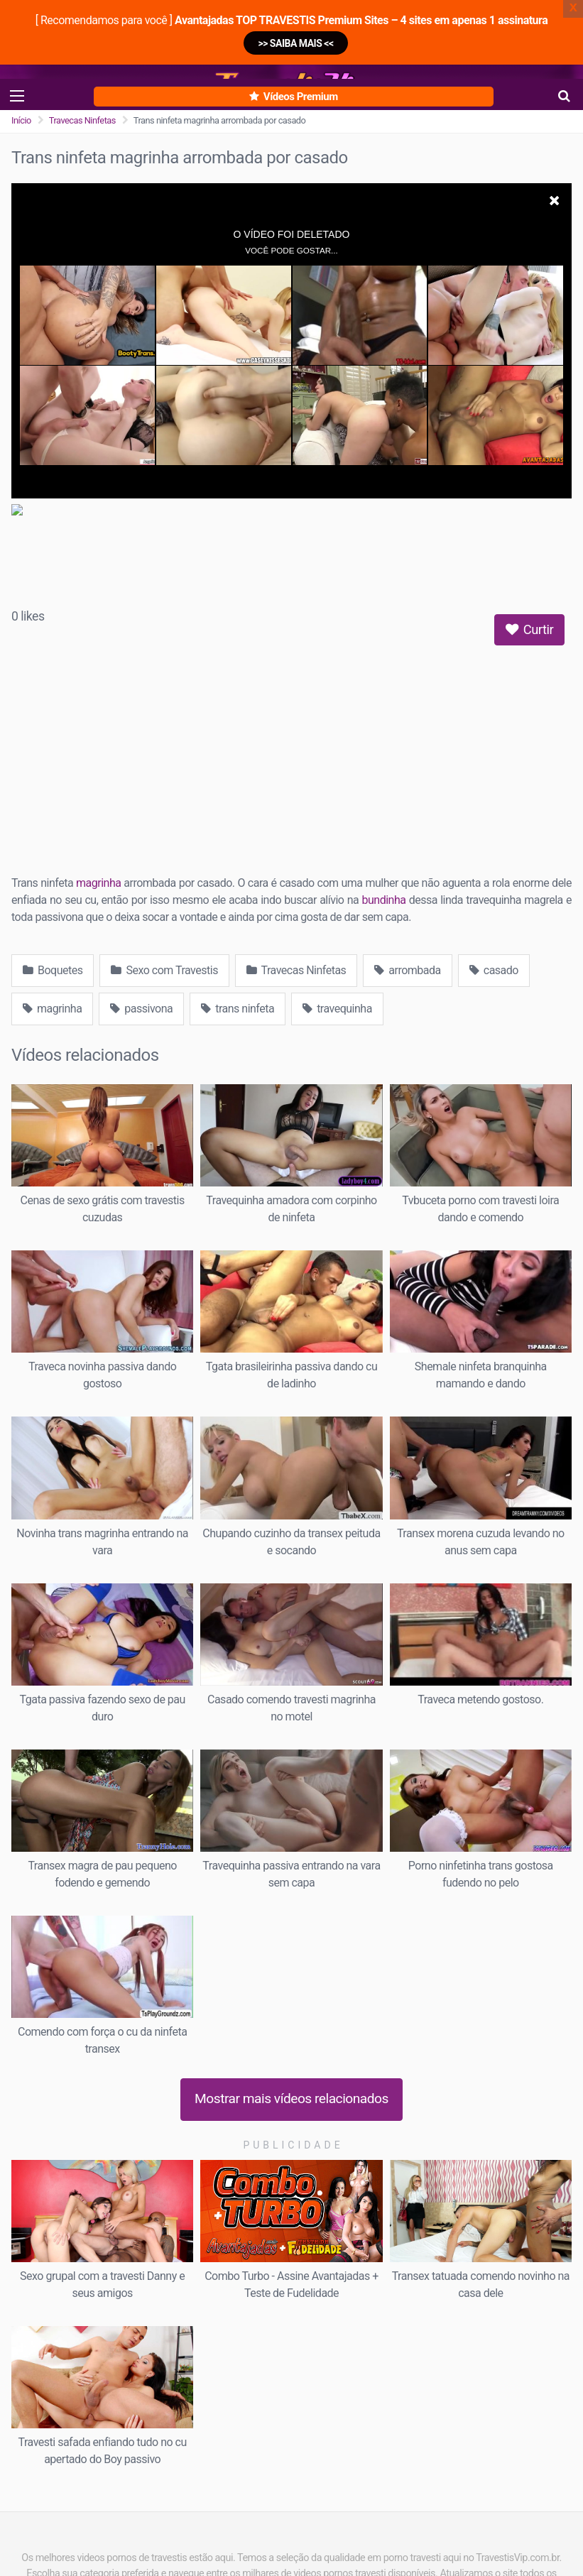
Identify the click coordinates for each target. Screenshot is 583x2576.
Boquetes (52, 970)
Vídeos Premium (293, 96)
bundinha (384, 900)
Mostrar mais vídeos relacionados (291, 2098)
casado (493, 970)
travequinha (337, 1008)
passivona (141, 1008)
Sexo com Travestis (164, 970)
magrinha (98, 883)
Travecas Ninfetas (82, 120)
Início (21, 120)
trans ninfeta (237, 1008)
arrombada (407, 970)
